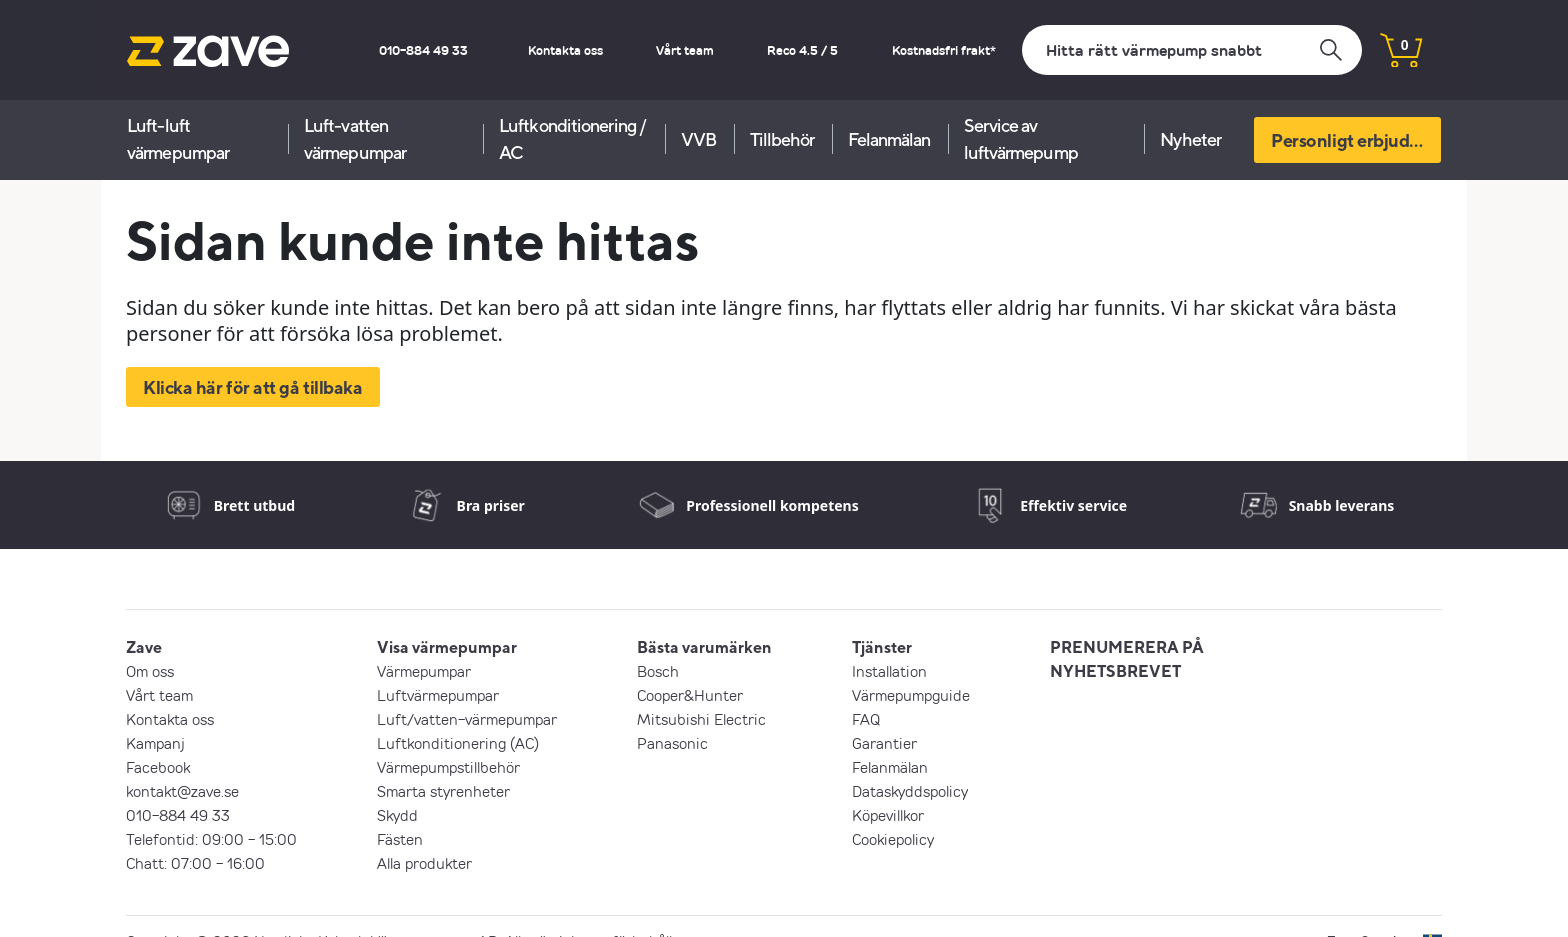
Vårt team (685, 50)
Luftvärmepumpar (438, 695)
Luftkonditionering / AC (572, 139)
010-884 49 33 (423, 50)
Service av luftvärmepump (1021, 139)
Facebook (158, 767)
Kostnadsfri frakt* (944, 50)
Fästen (400, 839)
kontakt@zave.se (182, 791)
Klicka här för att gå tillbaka (253, 387)
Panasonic (672, 743)
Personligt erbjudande (1356, 140)
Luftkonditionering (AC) (458, 743)
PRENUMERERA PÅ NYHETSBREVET (1127, 659)
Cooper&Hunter (690, 695)
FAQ (866, 719)
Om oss (150, 671)
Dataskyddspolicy (910, 791)
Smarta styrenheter (443, 791)
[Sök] (1192, 50)
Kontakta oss (565, 50)
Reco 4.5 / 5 (802, 50)
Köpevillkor (888, 815)
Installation (889, 671)
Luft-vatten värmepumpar (355, 139)
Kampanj (155, 743)
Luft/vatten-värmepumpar (467, 719)
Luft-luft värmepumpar (178, 139)
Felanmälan (889, 139)
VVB (698, 139)
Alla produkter (424, 863)
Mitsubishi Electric (701, 719)
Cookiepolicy (893, 839)
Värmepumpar (424, 671)
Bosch (658, 671)
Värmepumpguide (911, 695)
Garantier (884, 743)
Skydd (397, 815)
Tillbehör (782, 139)
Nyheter (1190, 139)
